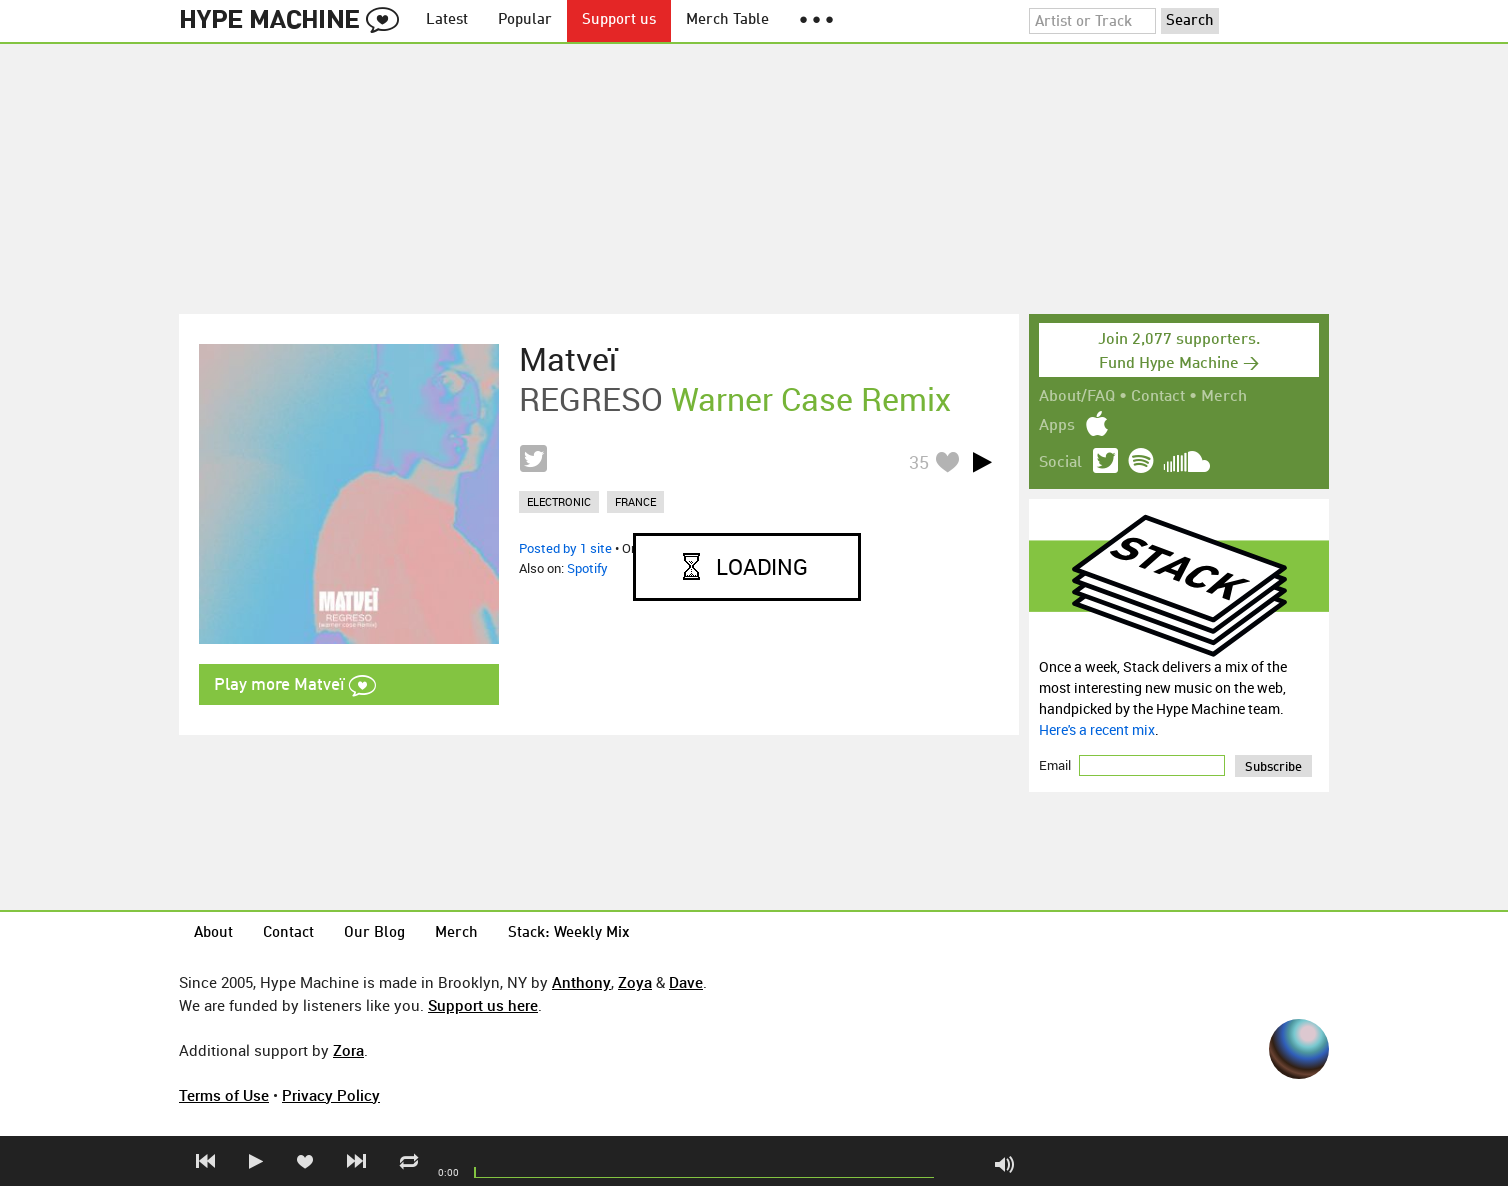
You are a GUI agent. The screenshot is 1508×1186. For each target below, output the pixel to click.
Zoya (635, 982)
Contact (1158, 397)
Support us (619, 20)
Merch (1224, 397)
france (635, 501)
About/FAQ (1077, 397)
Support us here (483, 1005)
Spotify (587, 568)
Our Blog (374, 933)
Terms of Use (224, 1095)
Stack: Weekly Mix (569, 933)
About (213, 933)
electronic (559, 501)
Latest (447, 20)
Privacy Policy (331, 1095)
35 (919, 462)
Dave (686, 982)
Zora (348, 1050)
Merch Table (727, 20)
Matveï (568, 359)
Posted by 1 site (565, 548)
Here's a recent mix (1097, 729)
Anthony (581, 982)
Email (1056, 765)
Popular (525, 20)
